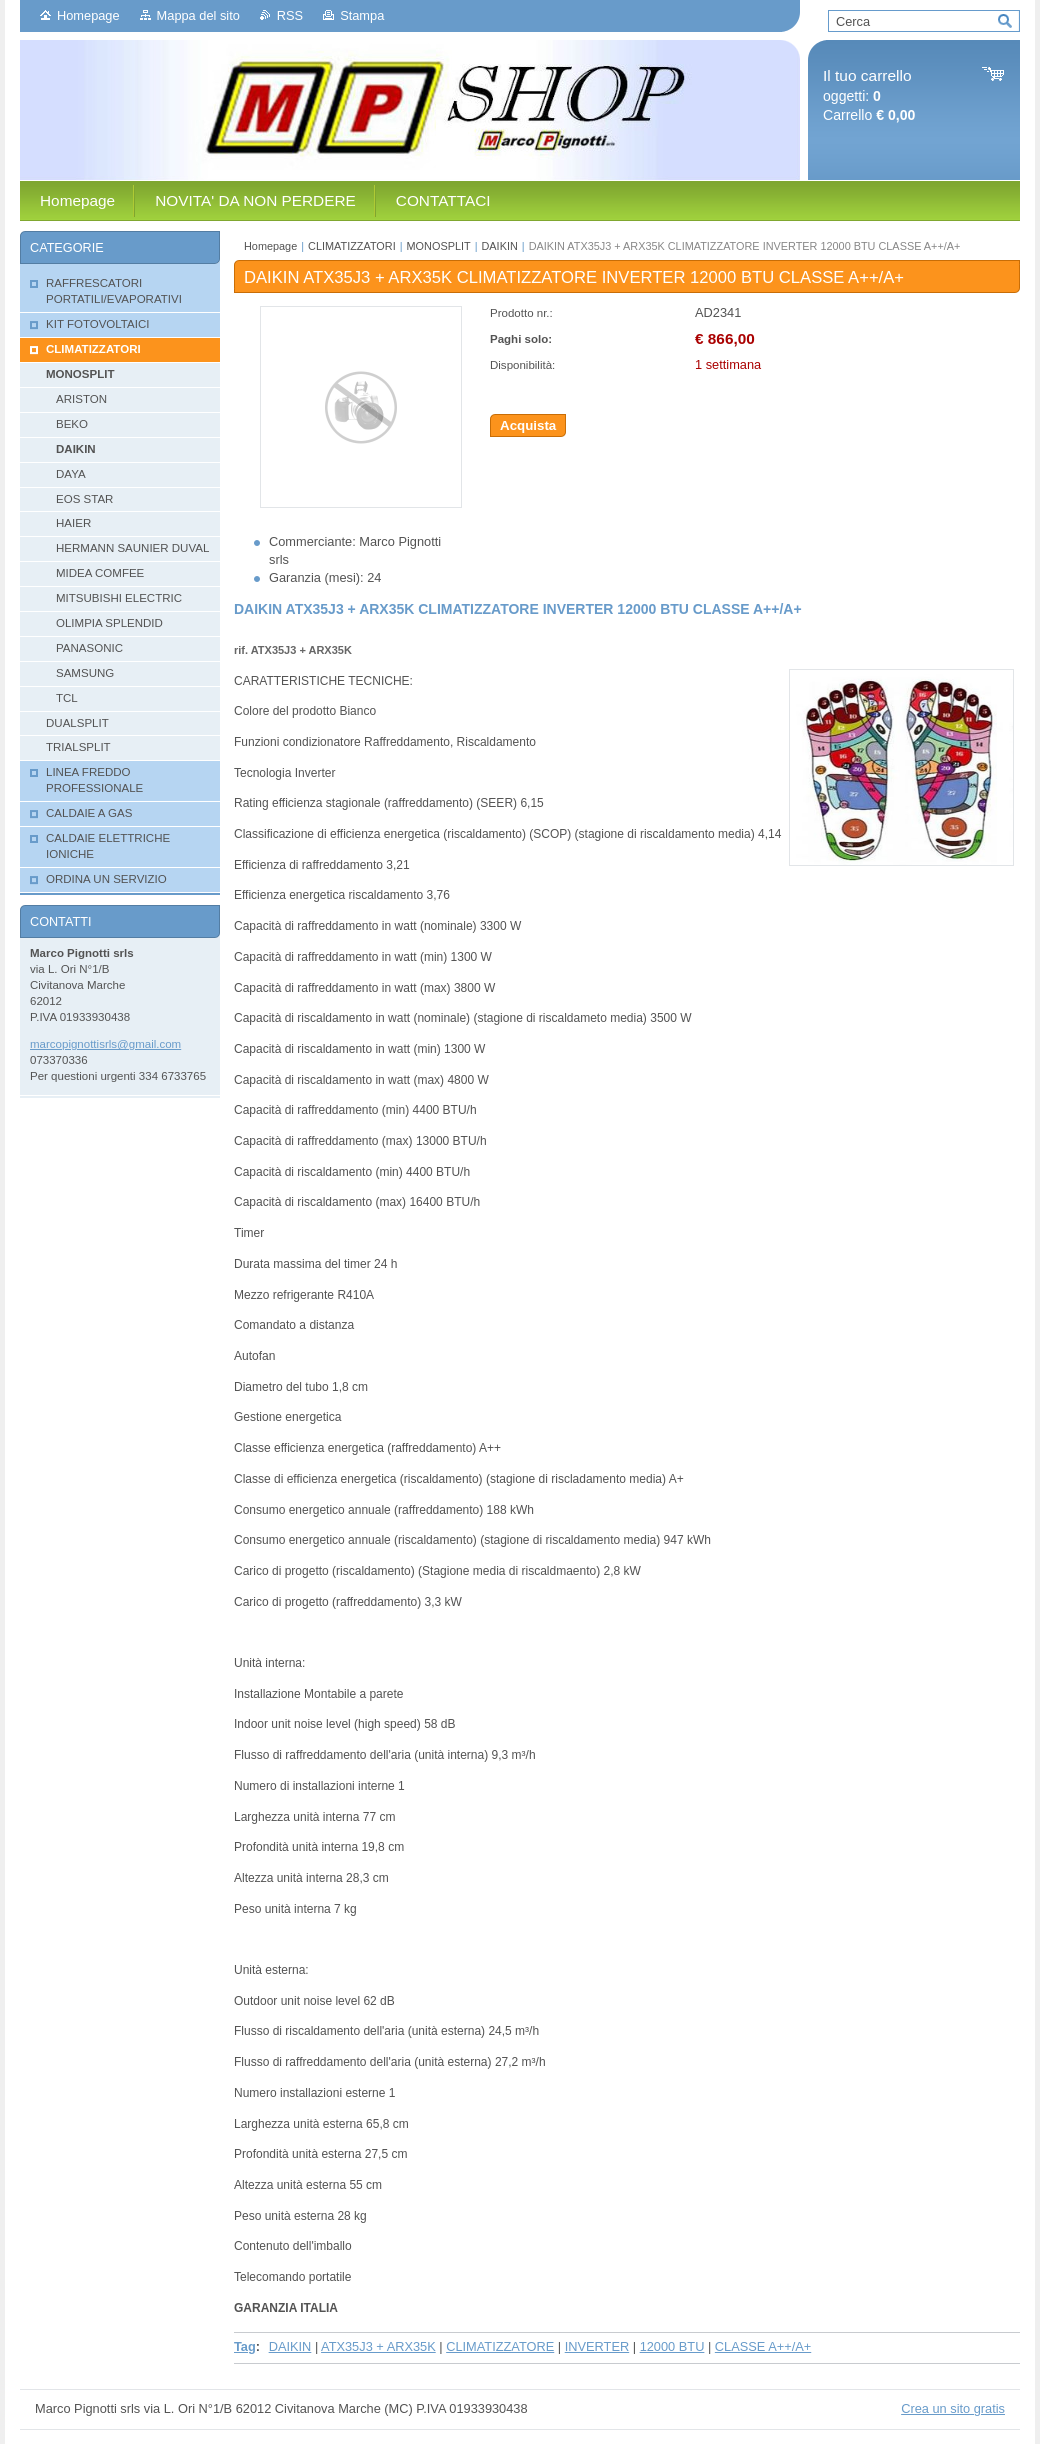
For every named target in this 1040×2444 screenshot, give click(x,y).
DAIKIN (500, 246)
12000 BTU (672, 2346)
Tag (245, 2346)
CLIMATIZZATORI (352, 246)
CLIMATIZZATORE (500, 2346)
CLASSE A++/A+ (763, 2346)
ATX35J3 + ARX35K (378, 2346)
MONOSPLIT (439, 246)
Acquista (528, 425)
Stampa (362, 15)
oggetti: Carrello (869, 95)
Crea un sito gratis (953, 2408)
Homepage (88, 15)
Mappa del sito (198, 15)
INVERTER (597, 2346)
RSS (290, 15)
